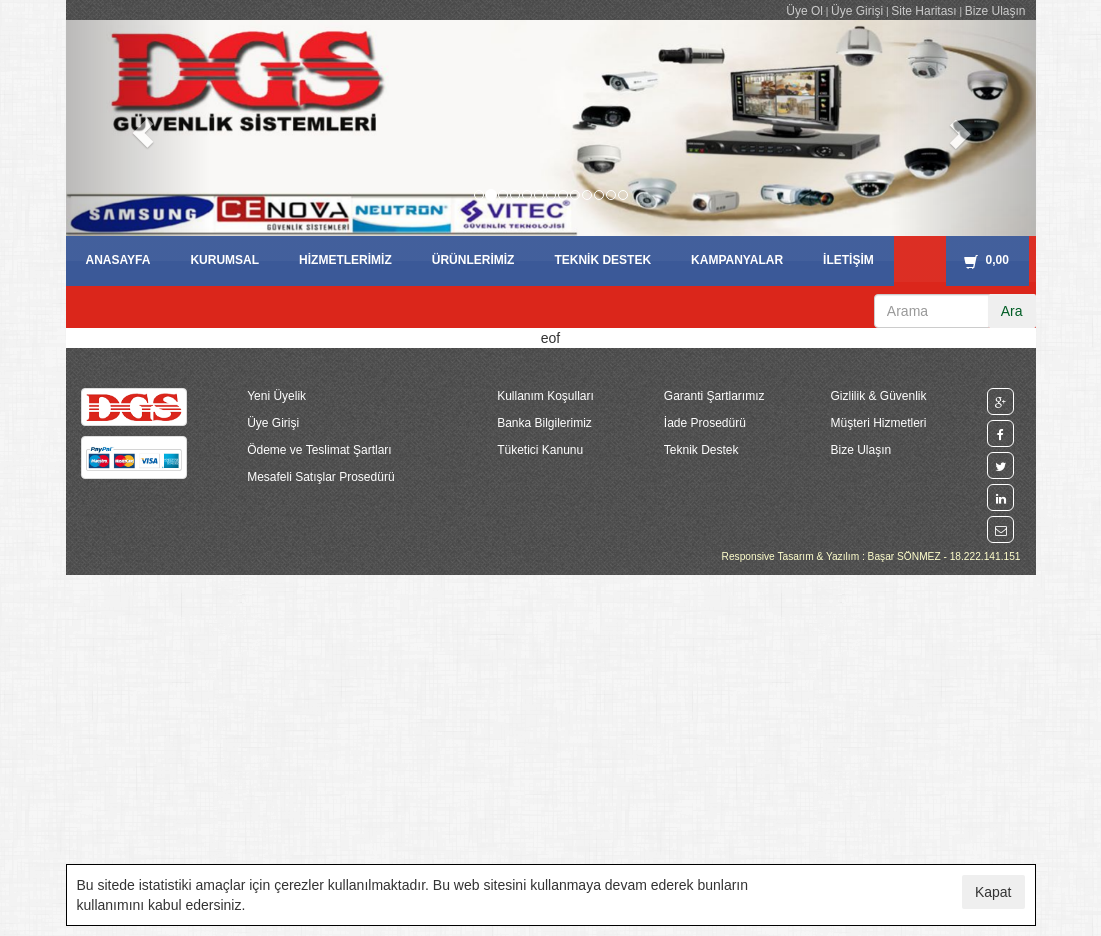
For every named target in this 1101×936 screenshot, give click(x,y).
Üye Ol (804, 11)
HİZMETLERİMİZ (345, 260)
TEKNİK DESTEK (602, 260)
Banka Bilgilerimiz (544, 423)
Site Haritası (923, 11)
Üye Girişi (857, 11)
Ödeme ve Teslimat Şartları (319, 450)
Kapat (993, 892)
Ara (1012, 311)
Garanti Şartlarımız (714, 396)
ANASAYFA (118, 260)
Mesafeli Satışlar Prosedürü (320, 477)
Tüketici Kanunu (540, 450)
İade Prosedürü (705, 423)
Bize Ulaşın (995, 11)
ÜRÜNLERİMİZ (473, 260)
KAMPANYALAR (737, 260)
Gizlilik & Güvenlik (878, 396)
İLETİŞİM (848, 260)
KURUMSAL (224, 260)
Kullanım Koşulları (545, 396)
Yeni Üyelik (276, 396)
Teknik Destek (701, 450)
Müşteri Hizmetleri (878, 423)
